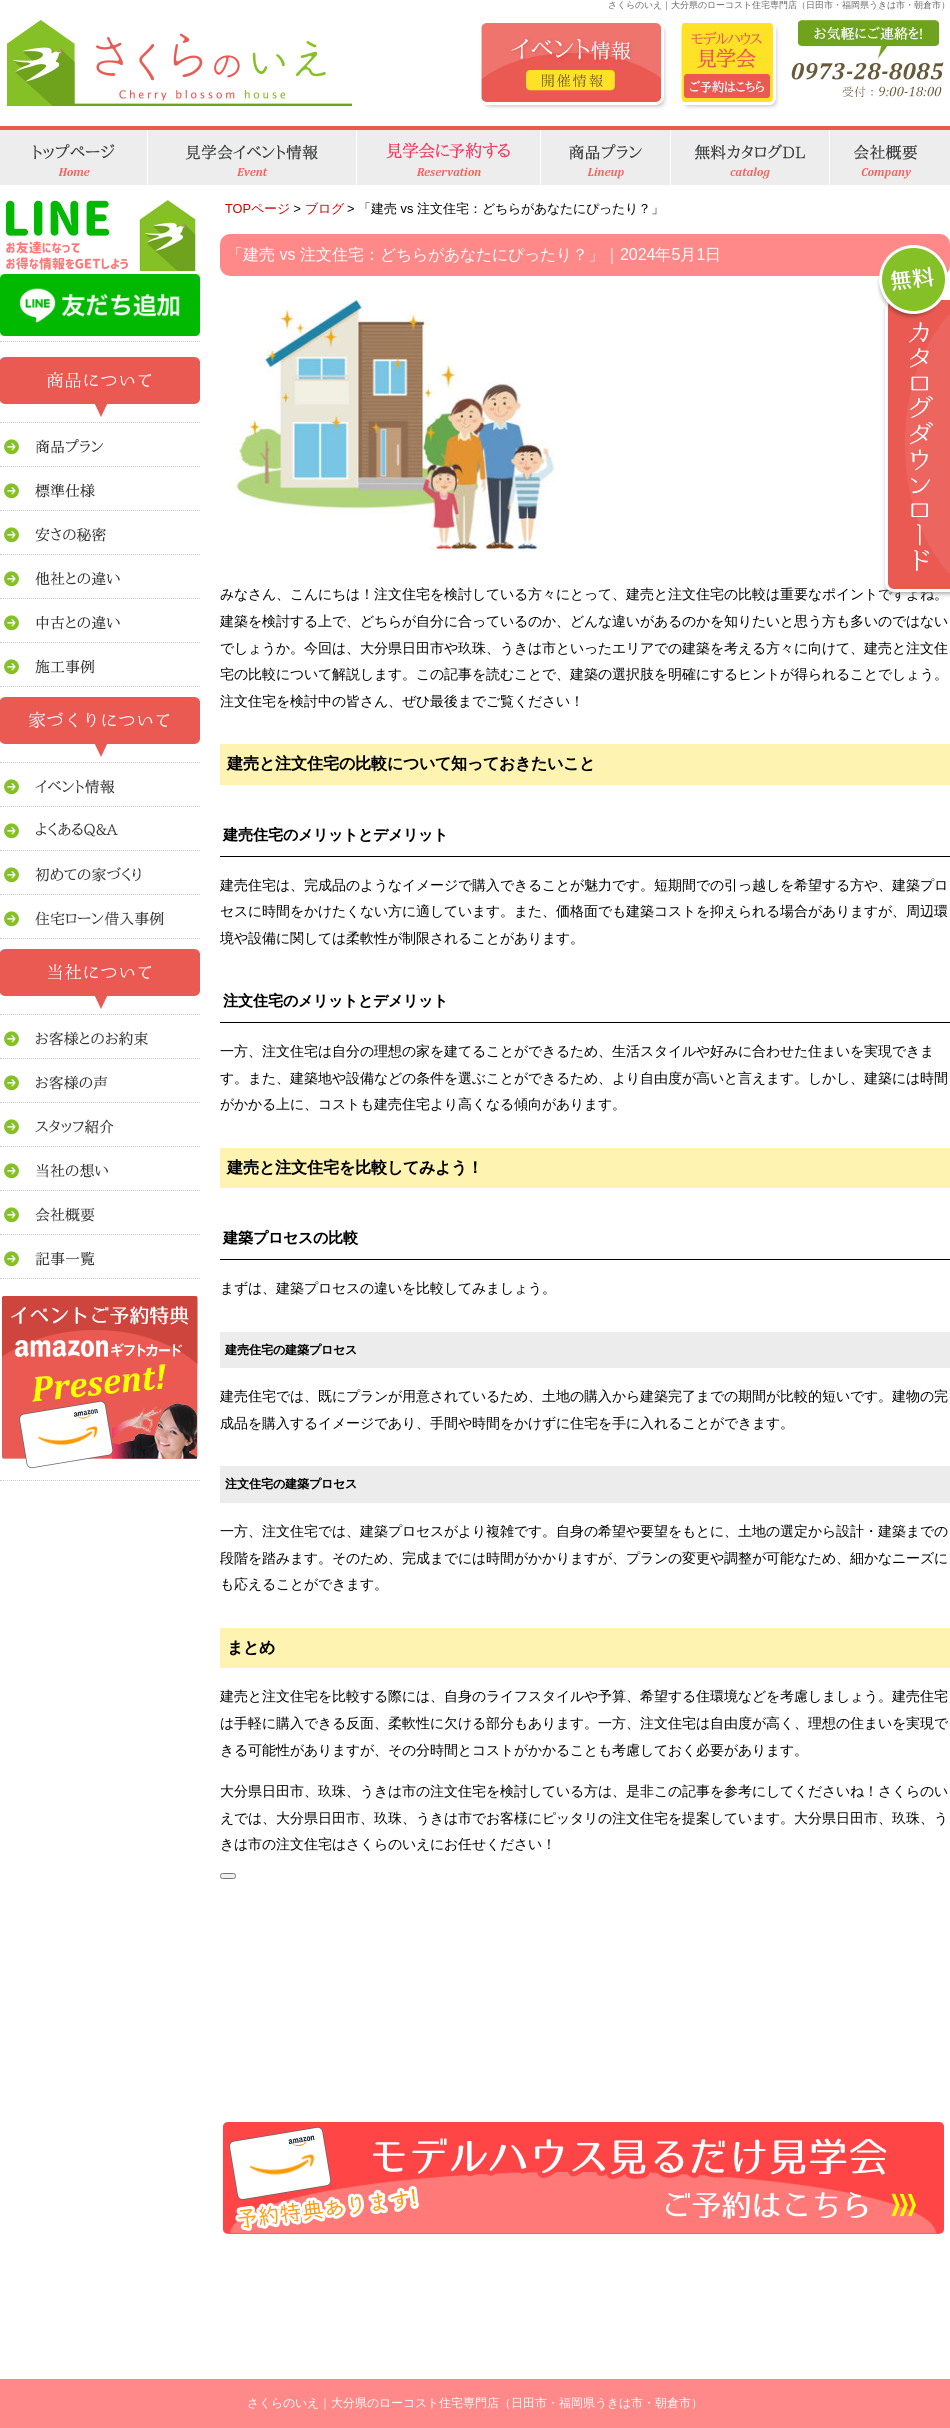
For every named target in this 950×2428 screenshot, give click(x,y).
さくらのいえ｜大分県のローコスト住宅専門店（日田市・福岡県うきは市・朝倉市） (475, 2403)
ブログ (324, 208)
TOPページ (257, 208)
